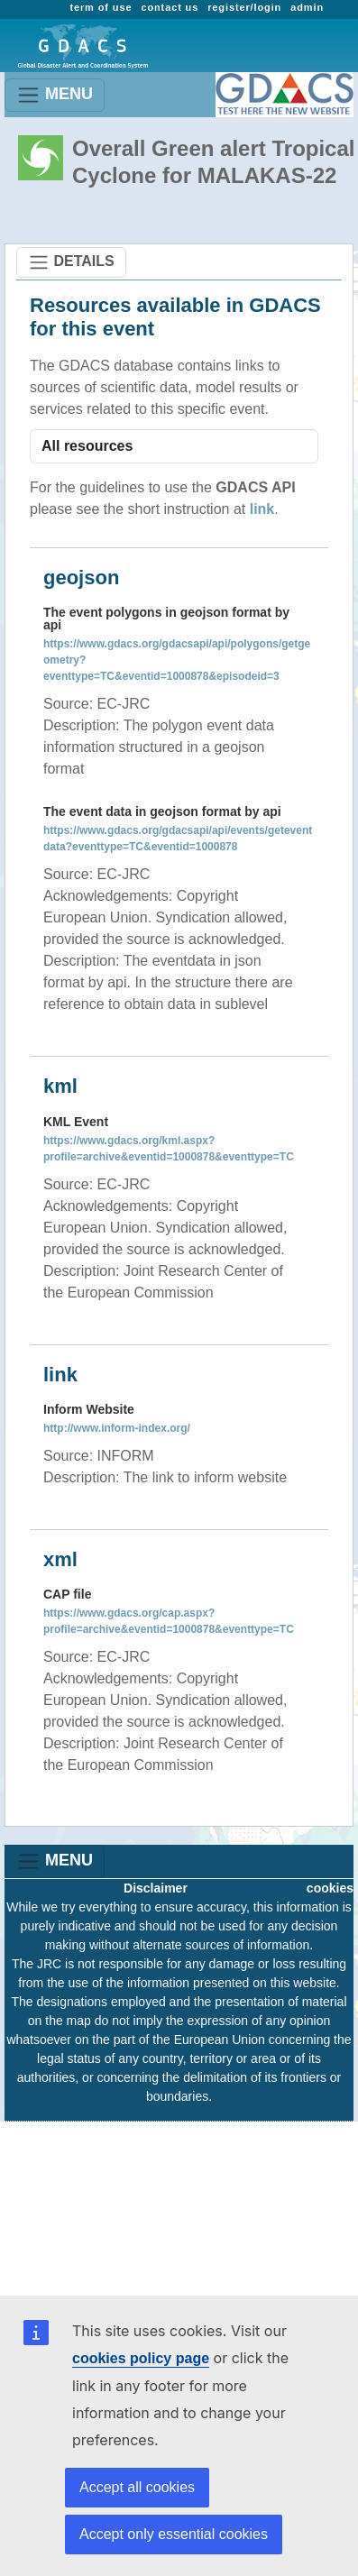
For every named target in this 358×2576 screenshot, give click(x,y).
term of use (100, 7)
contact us (169, 7)
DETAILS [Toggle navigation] (71, 262)
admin (307, 7)
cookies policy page (140, 2358)
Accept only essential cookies (173, 2534)
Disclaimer (156, 1888)
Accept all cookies (137, 2487)
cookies (330, 1888)
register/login (244, 7)
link (262, 509)
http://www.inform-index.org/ (116, 1428)
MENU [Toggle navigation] (54, 95)
